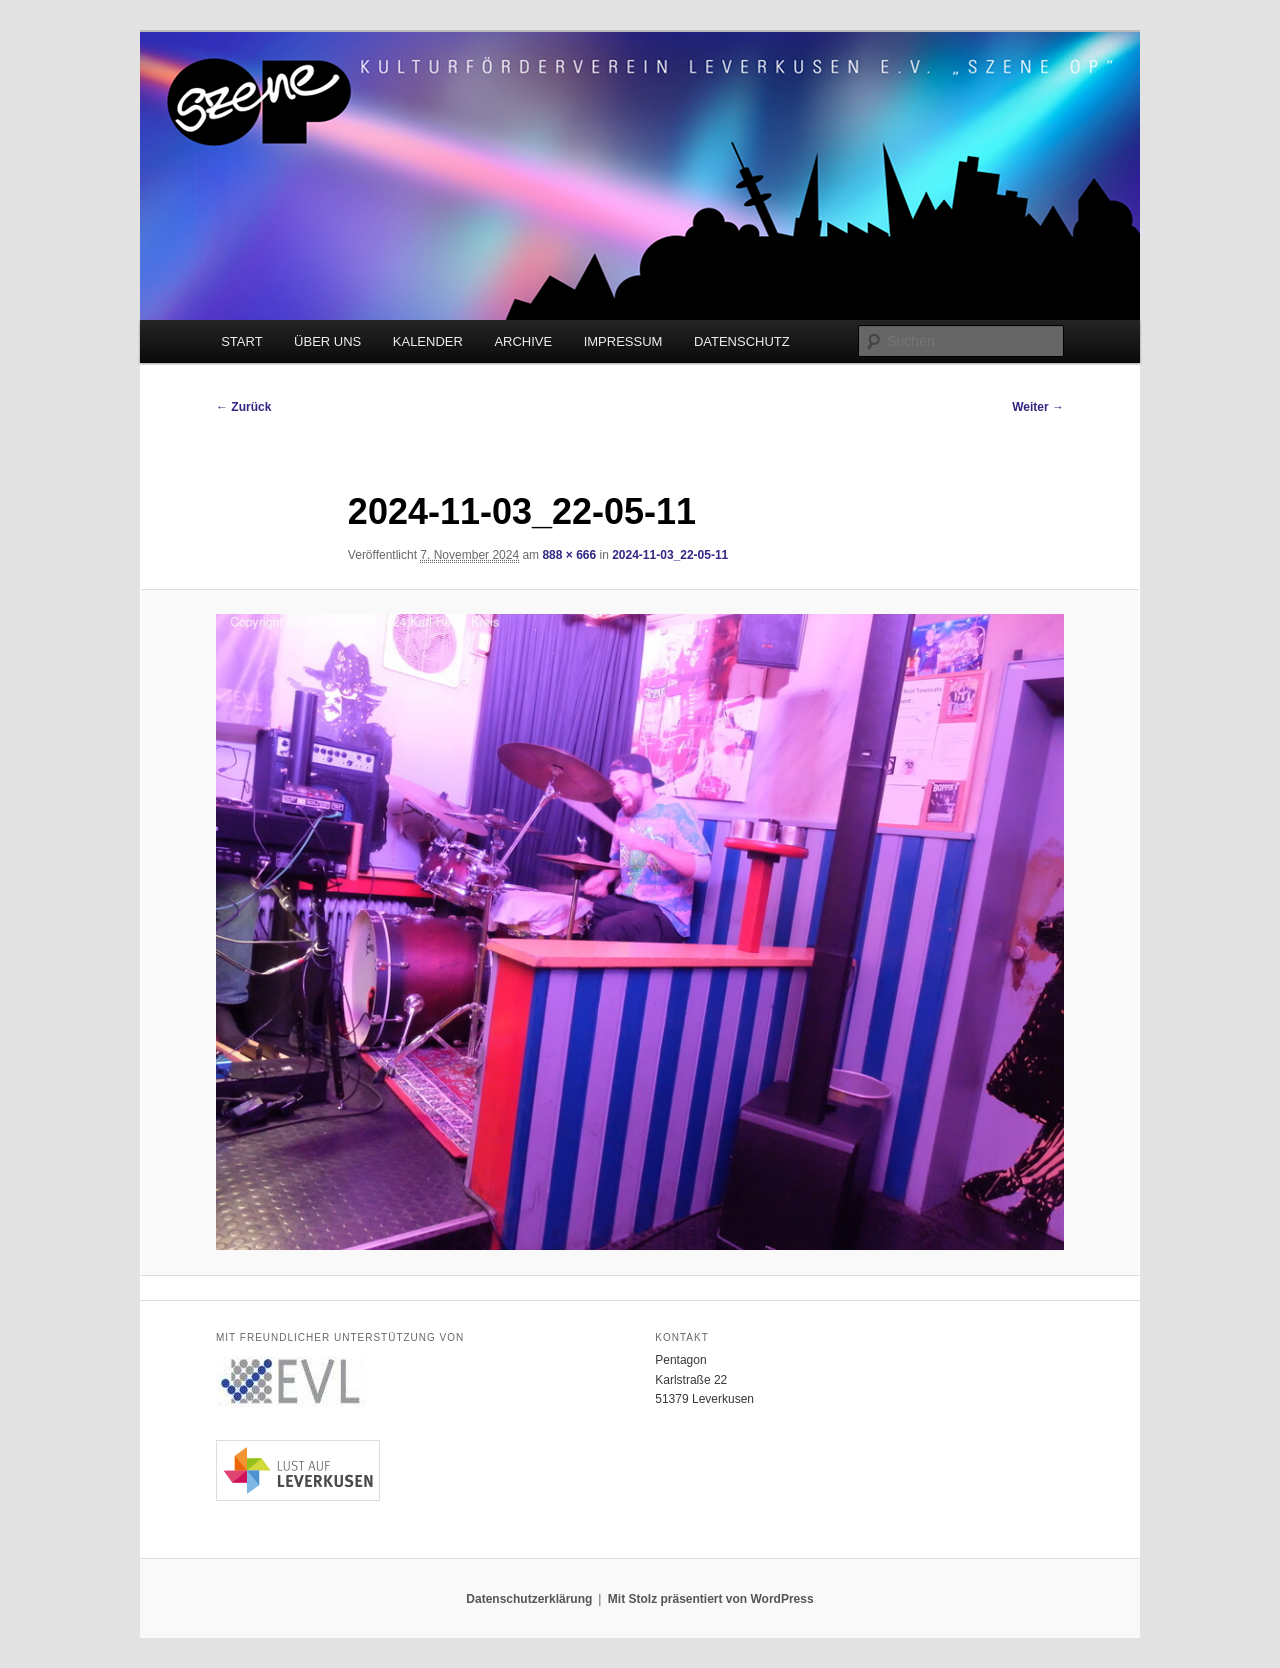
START (241, 341)
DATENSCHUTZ (742, 341)
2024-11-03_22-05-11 (670, 555)
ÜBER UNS (327, 341)
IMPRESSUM (623, 341)
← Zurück (243, 407)
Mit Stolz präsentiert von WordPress (711, 1599)
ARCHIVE (523, 341)
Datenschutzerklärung (529, 1599)
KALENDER (428, 341)
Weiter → (1038, 407)
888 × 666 (569, 555)
